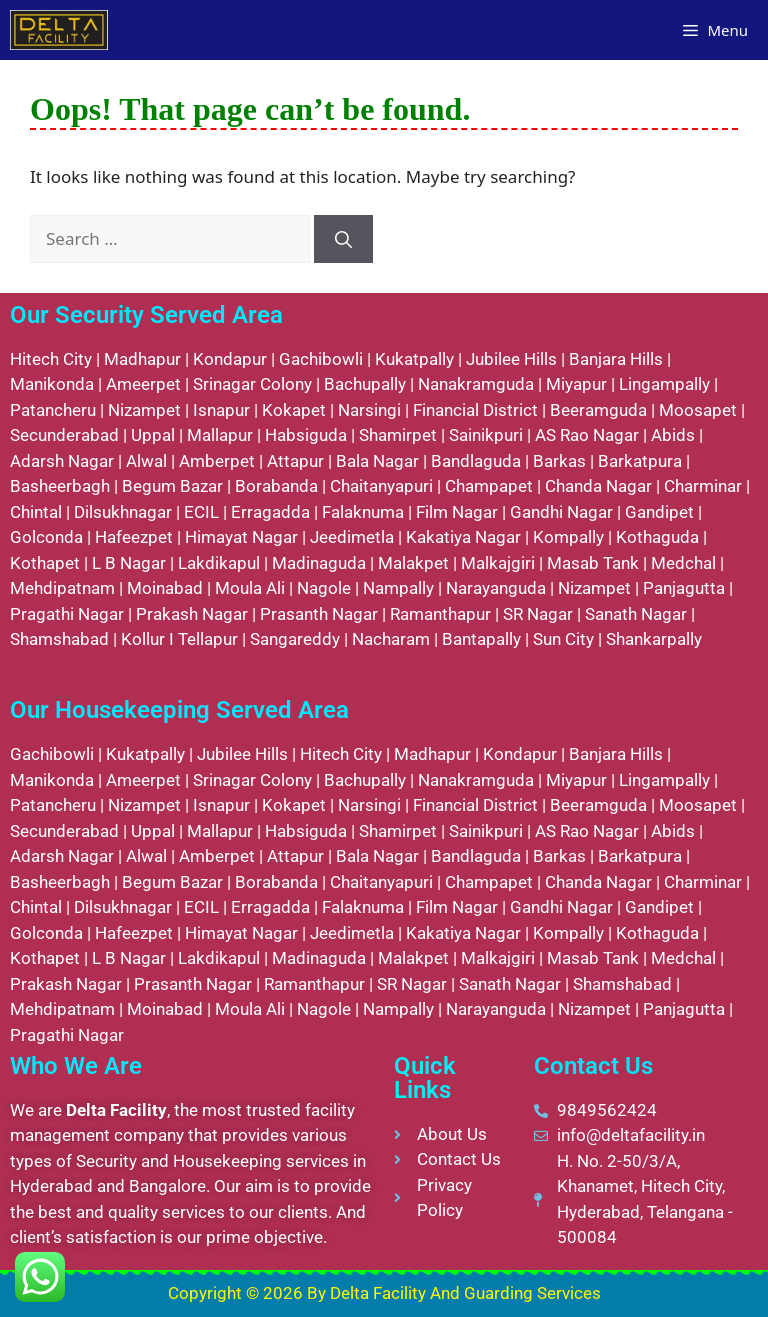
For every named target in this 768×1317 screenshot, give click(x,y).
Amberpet (217, 461)
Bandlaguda (476, 461)
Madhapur (142, 359)
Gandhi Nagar (561, 512)
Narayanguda (496, 588)
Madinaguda (319, 563)
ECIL (201, 512)
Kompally (568, 537)
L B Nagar (129, 563)
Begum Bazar (172, 486)
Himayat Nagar (241, 537)
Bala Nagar (377, 461)
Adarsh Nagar (62, 461)
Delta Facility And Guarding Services (465, 1293)
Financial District (475, 410)
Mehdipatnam (62, 588)
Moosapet (698, 410)
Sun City (563, 639)
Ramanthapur (440, 614)
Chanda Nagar (598, 486)
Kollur (143, 639)
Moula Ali (250, 588)
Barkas (559, 461)
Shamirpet (398, 435)
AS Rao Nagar (587, 435)
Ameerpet (143, 384)
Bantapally (481, 639)
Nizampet (144, 410)
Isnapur (221, 410)
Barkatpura (640, 461)
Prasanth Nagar (319, 614)
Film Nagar (457, 512)
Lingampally (664, 384)
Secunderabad (64, 435)
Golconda (46, 537)
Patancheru (53, 410)
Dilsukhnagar (123, 512)
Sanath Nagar (636, 614)
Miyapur (576, 384)
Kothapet (45, 563)
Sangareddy (295, 639)
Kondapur (230, 359)
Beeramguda (598, 410)
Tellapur (208, 639)
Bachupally (365, 384)
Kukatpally (414, 359)
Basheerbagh (60, 486)
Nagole (324, 588)
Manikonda (52, 384)
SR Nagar (538, 614)
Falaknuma (363, 512)
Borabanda (276, 486)
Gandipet (659, 512)
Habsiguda (306, 435)
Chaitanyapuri (381, 486)
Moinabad (165, 588)
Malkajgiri (498, 563)
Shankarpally (654, 639)
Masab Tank (593, 563)
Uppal (153, 435)
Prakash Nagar (192, 614)
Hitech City (51, 359)
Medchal (683, 563)
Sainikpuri (486, 435)
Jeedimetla (352, 537)
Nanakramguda (476, 384)
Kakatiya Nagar (463, 537)
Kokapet (294, 410)
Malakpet (413, 563)
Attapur (295, 461)
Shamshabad (59, 639)
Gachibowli (321, 359)
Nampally (398, 588)
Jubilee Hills (511, 359)
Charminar (703, 486)
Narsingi (369, 410)
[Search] (343, 239)
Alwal (146, 461)
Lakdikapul (219, 563)
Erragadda (270, 512)
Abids (673, 435)
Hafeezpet (134, 537)
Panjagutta (684, 588)
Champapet (489, 486)
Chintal (36, 512)
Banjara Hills (616, 359)
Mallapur (220, 435)
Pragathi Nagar (67, 614)
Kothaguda (657, 537)
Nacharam (391, 639)
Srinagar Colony (252, 384)
